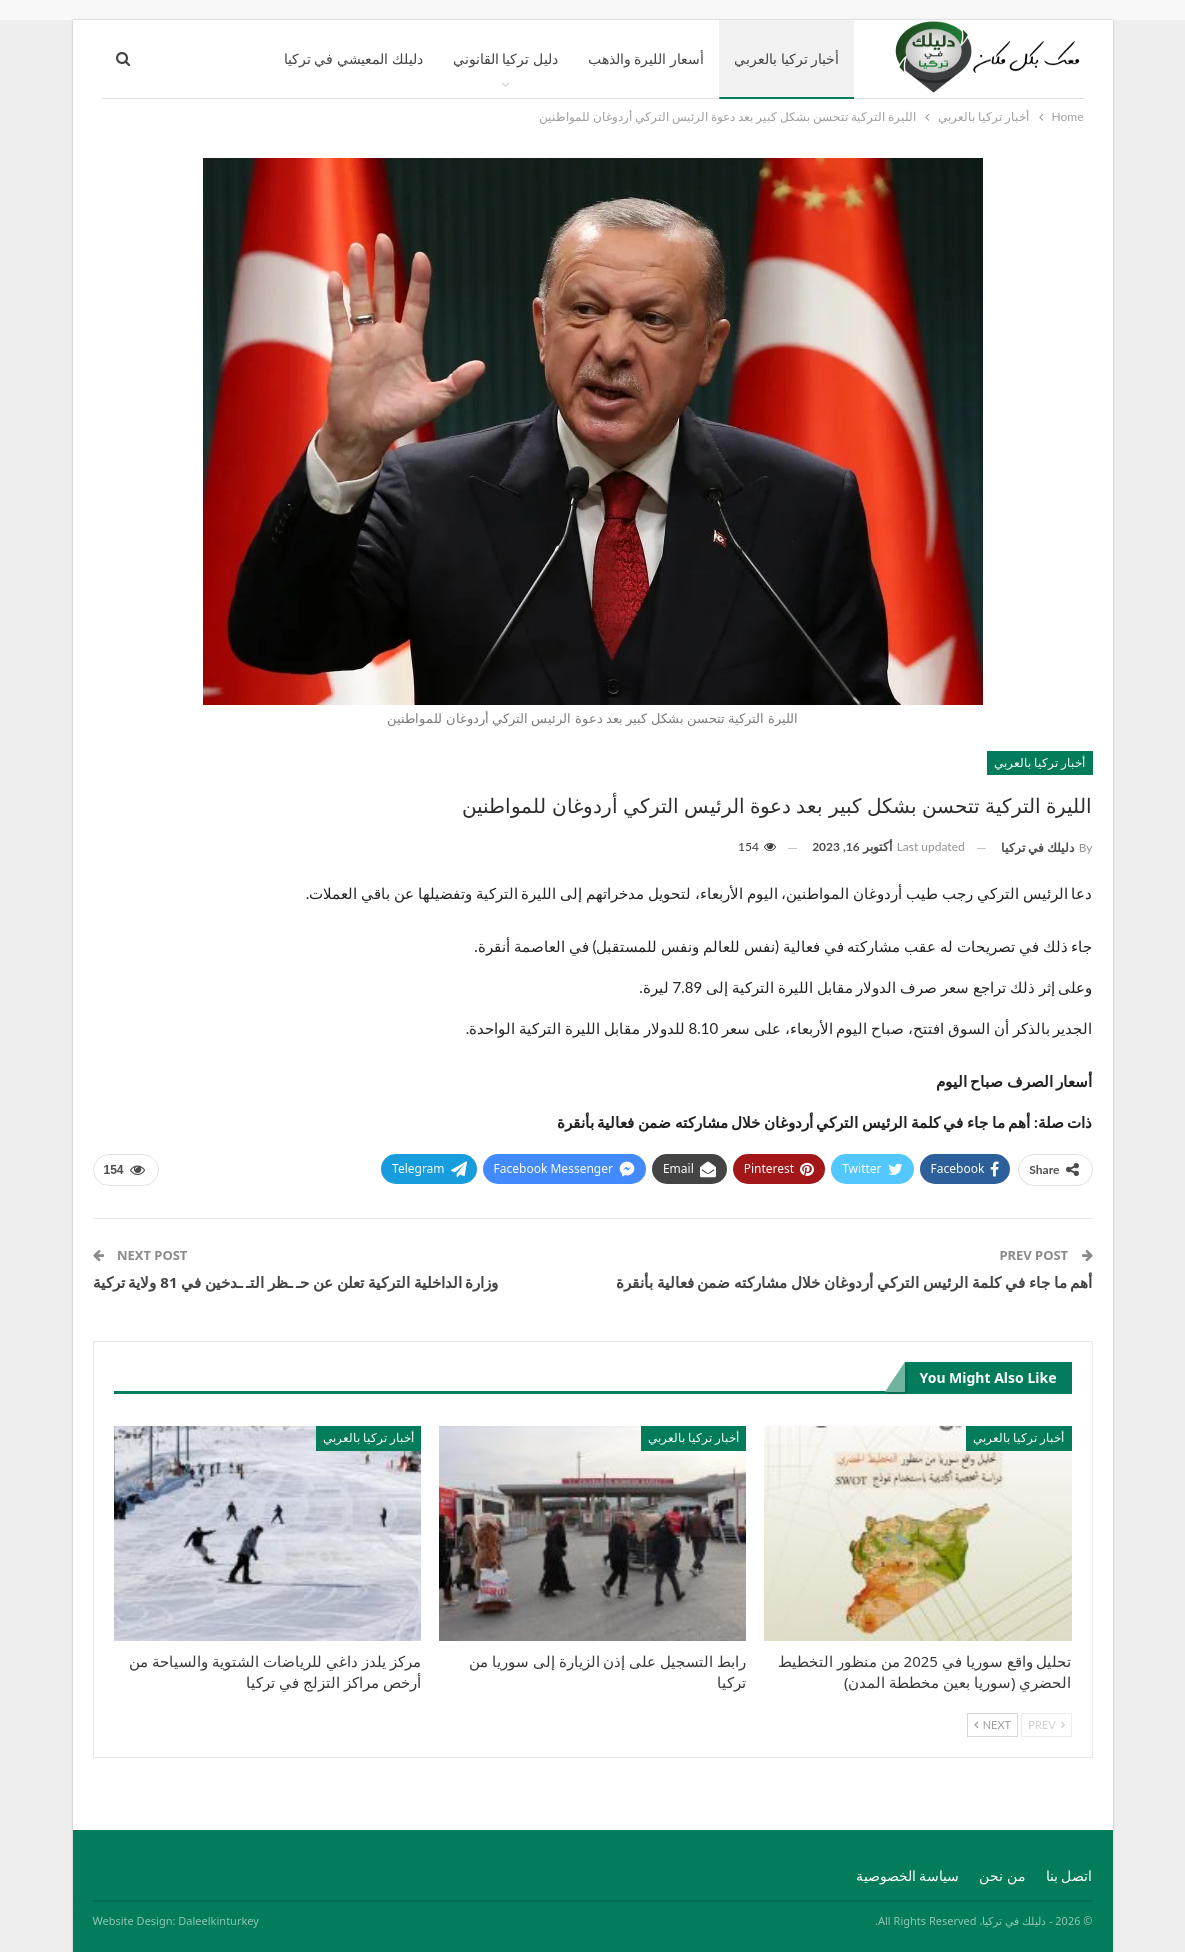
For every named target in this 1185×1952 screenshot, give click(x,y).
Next (992, 1724)
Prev (1046, 1724)
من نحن (1002, 1875)
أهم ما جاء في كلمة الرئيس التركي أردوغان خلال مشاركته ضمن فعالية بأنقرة (854, 1282)
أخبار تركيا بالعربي (786, 58)
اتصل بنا (1069, 1875)
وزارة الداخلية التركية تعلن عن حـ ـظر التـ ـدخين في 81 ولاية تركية (296, 1282)
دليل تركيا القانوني (505, 58)
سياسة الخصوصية (908, 1875)
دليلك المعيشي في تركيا (353, 58)
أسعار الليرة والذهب (646, 58)
